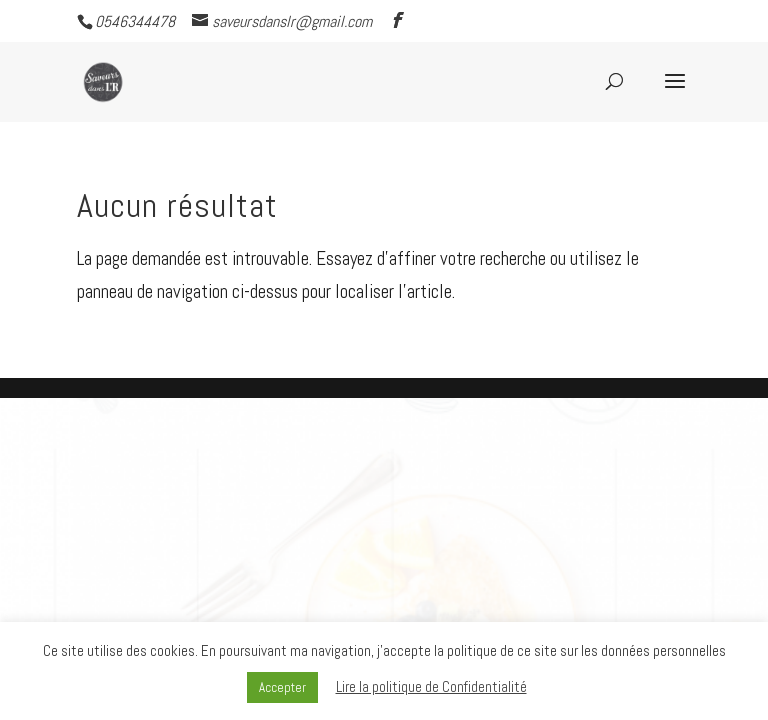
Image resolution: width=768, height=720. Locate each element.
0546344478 (135, 21)
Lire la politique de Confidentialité (431, 686)
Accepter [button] (282, 687)
